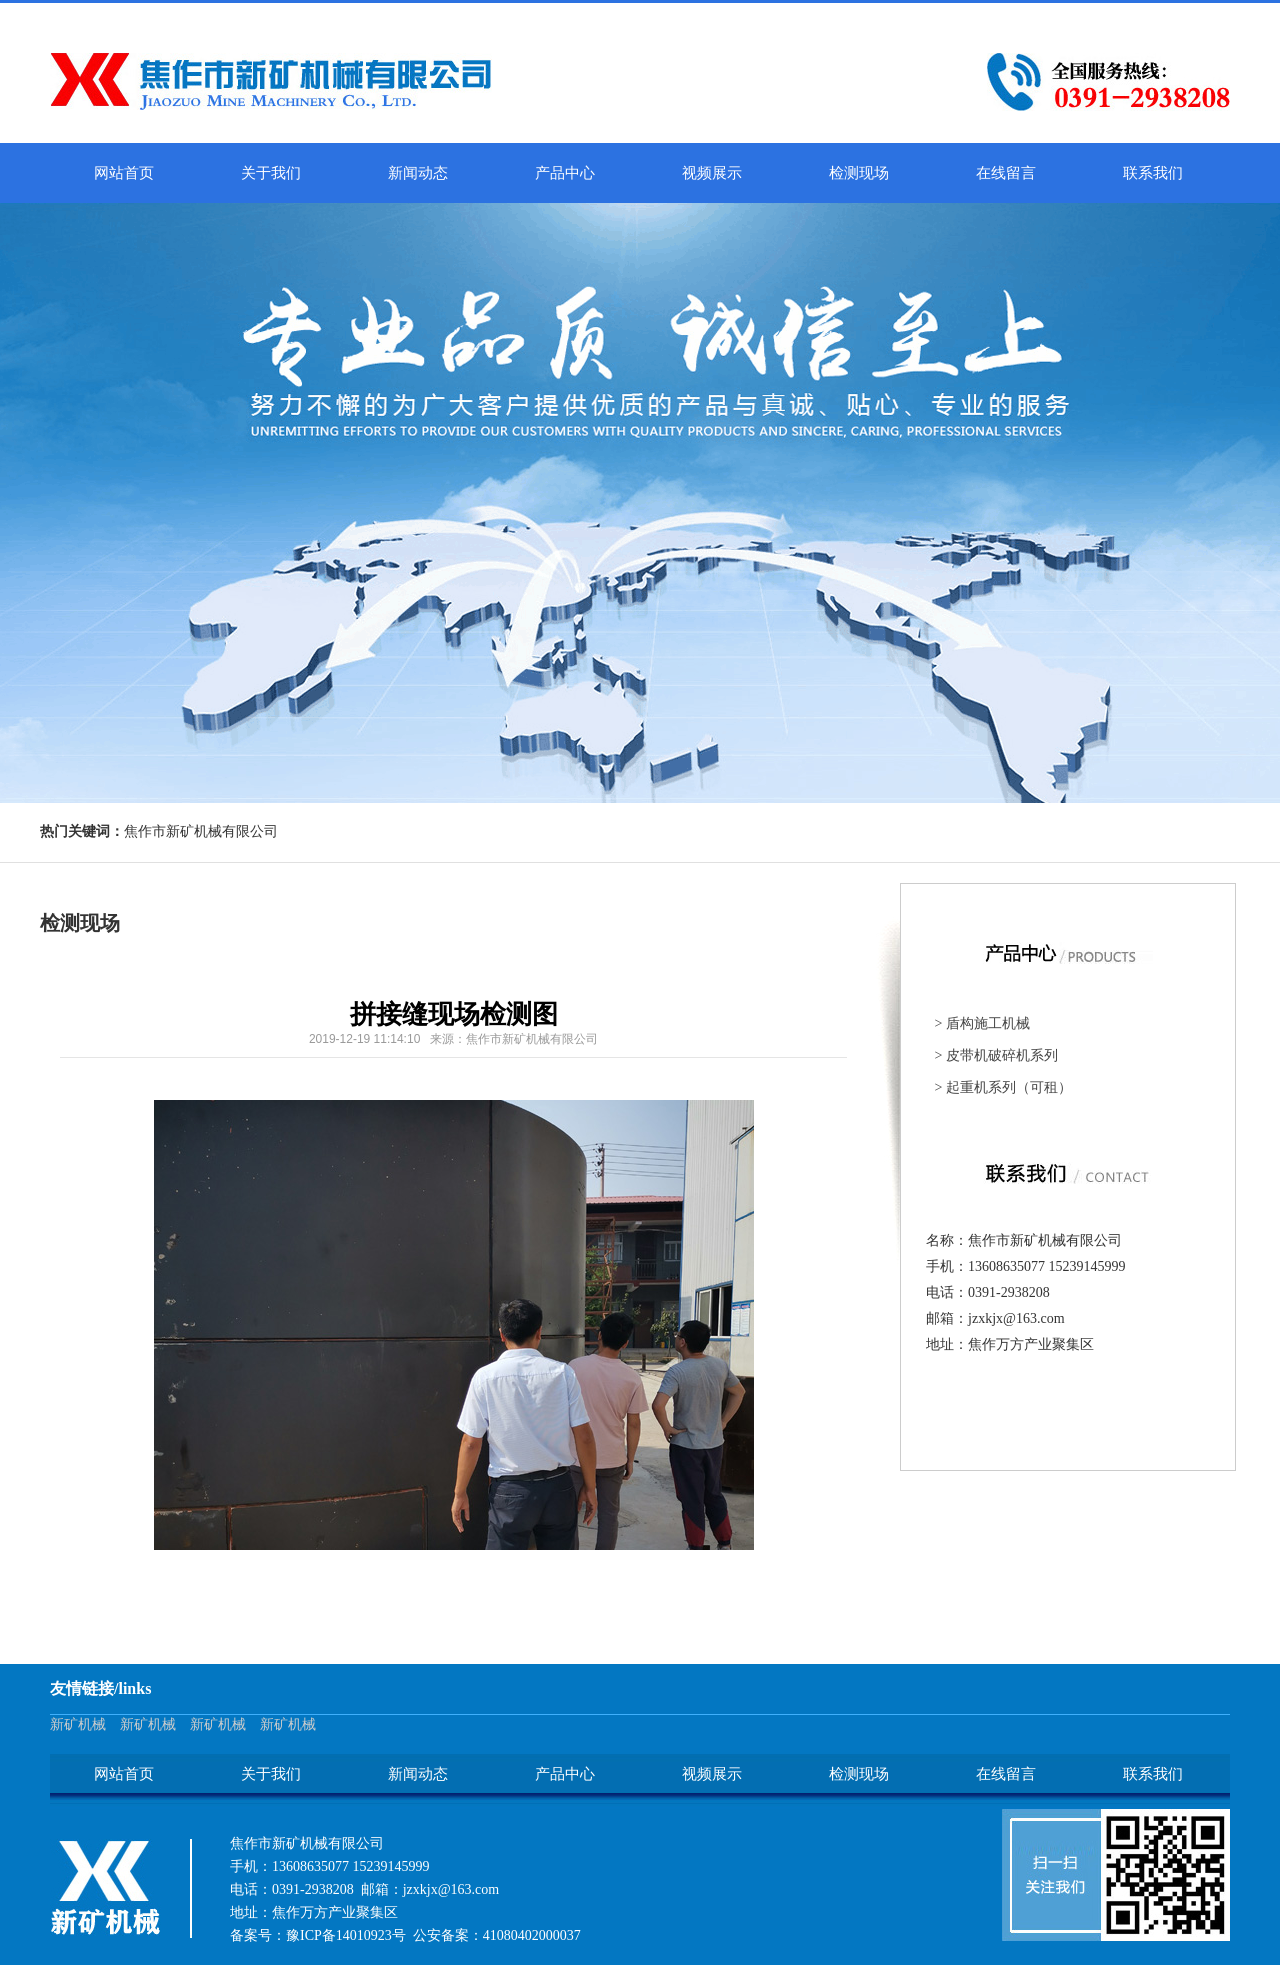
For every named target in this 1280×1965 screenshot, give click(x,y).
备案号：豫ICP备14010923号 (318, 1935)
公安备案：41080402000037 (497, 1935)
